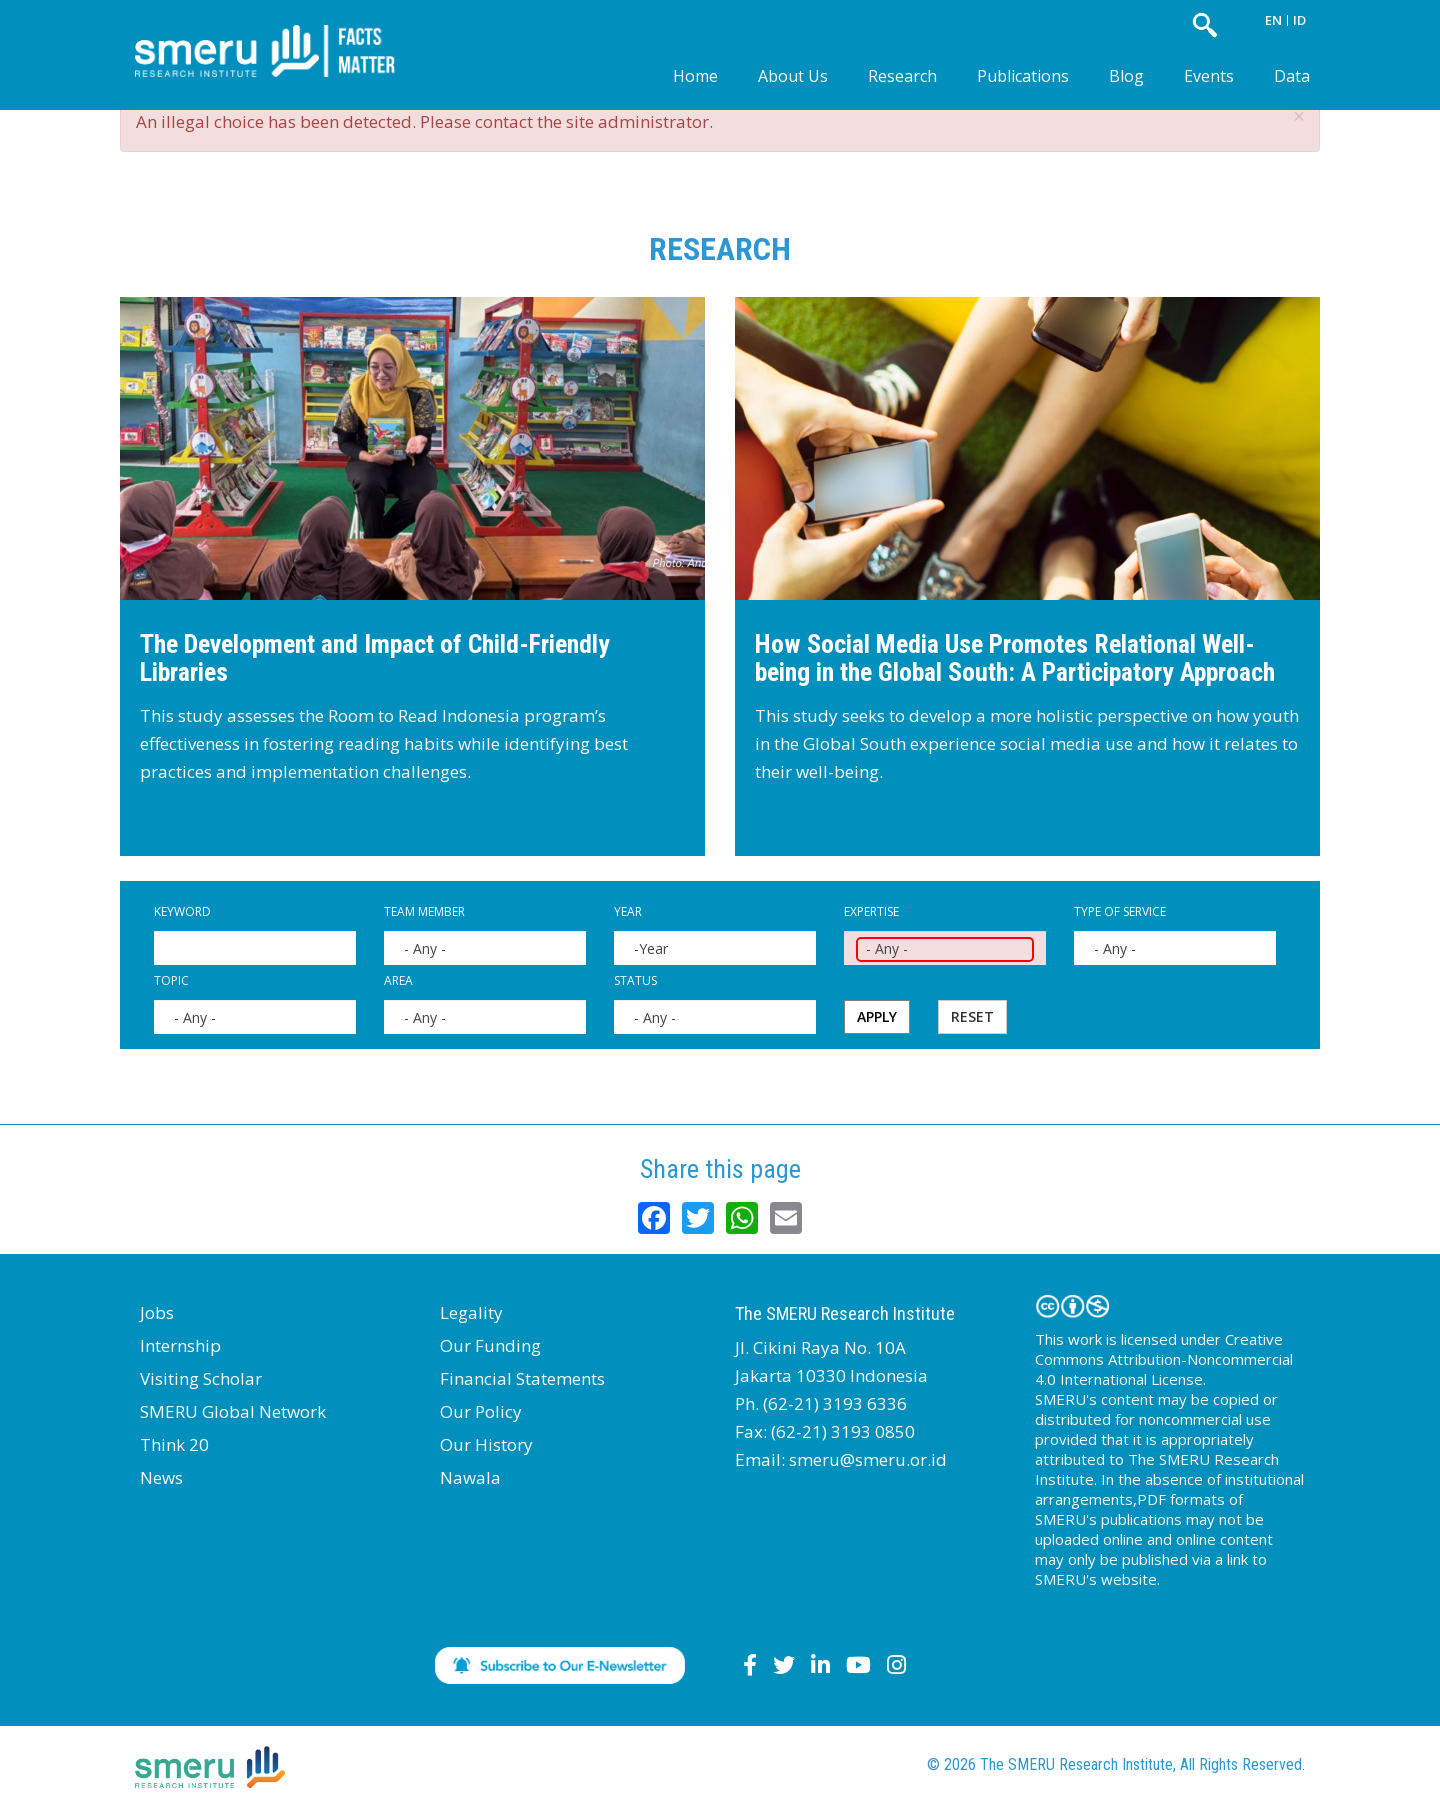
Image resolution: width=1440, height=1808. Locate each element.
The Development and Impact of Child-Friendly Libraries (375, 658)
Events (1209, 76)
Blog (1126, 76)
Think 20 (174, 1444)
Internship (180, 1345)
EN (1273, 20)
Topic (171, 980)
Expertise (871, 911)
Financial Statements (522, 1378)
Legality (471, 1312)
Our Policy (481, 1411)
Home (695, 76)
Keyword (182, 911)
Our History (486, 1444)
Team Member (424, 911)
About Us (793, 76)
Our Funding (490, 1345)
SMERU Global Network (233, 1411)
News (161, 1477)
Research (902, 76)
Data (1292, 76)
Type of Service (1120, 911)
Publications (1023, 76)
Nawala (470, 1477)
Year (628, 911)
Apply (877, 1016)
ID (1299, 20)
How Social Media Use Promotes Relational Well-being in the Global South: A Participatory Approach (1015, 658)
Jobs (157, 1312)
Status (635, 980)
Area (398, 980)
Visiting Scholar (201, 1378)
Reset (972, 1016)
